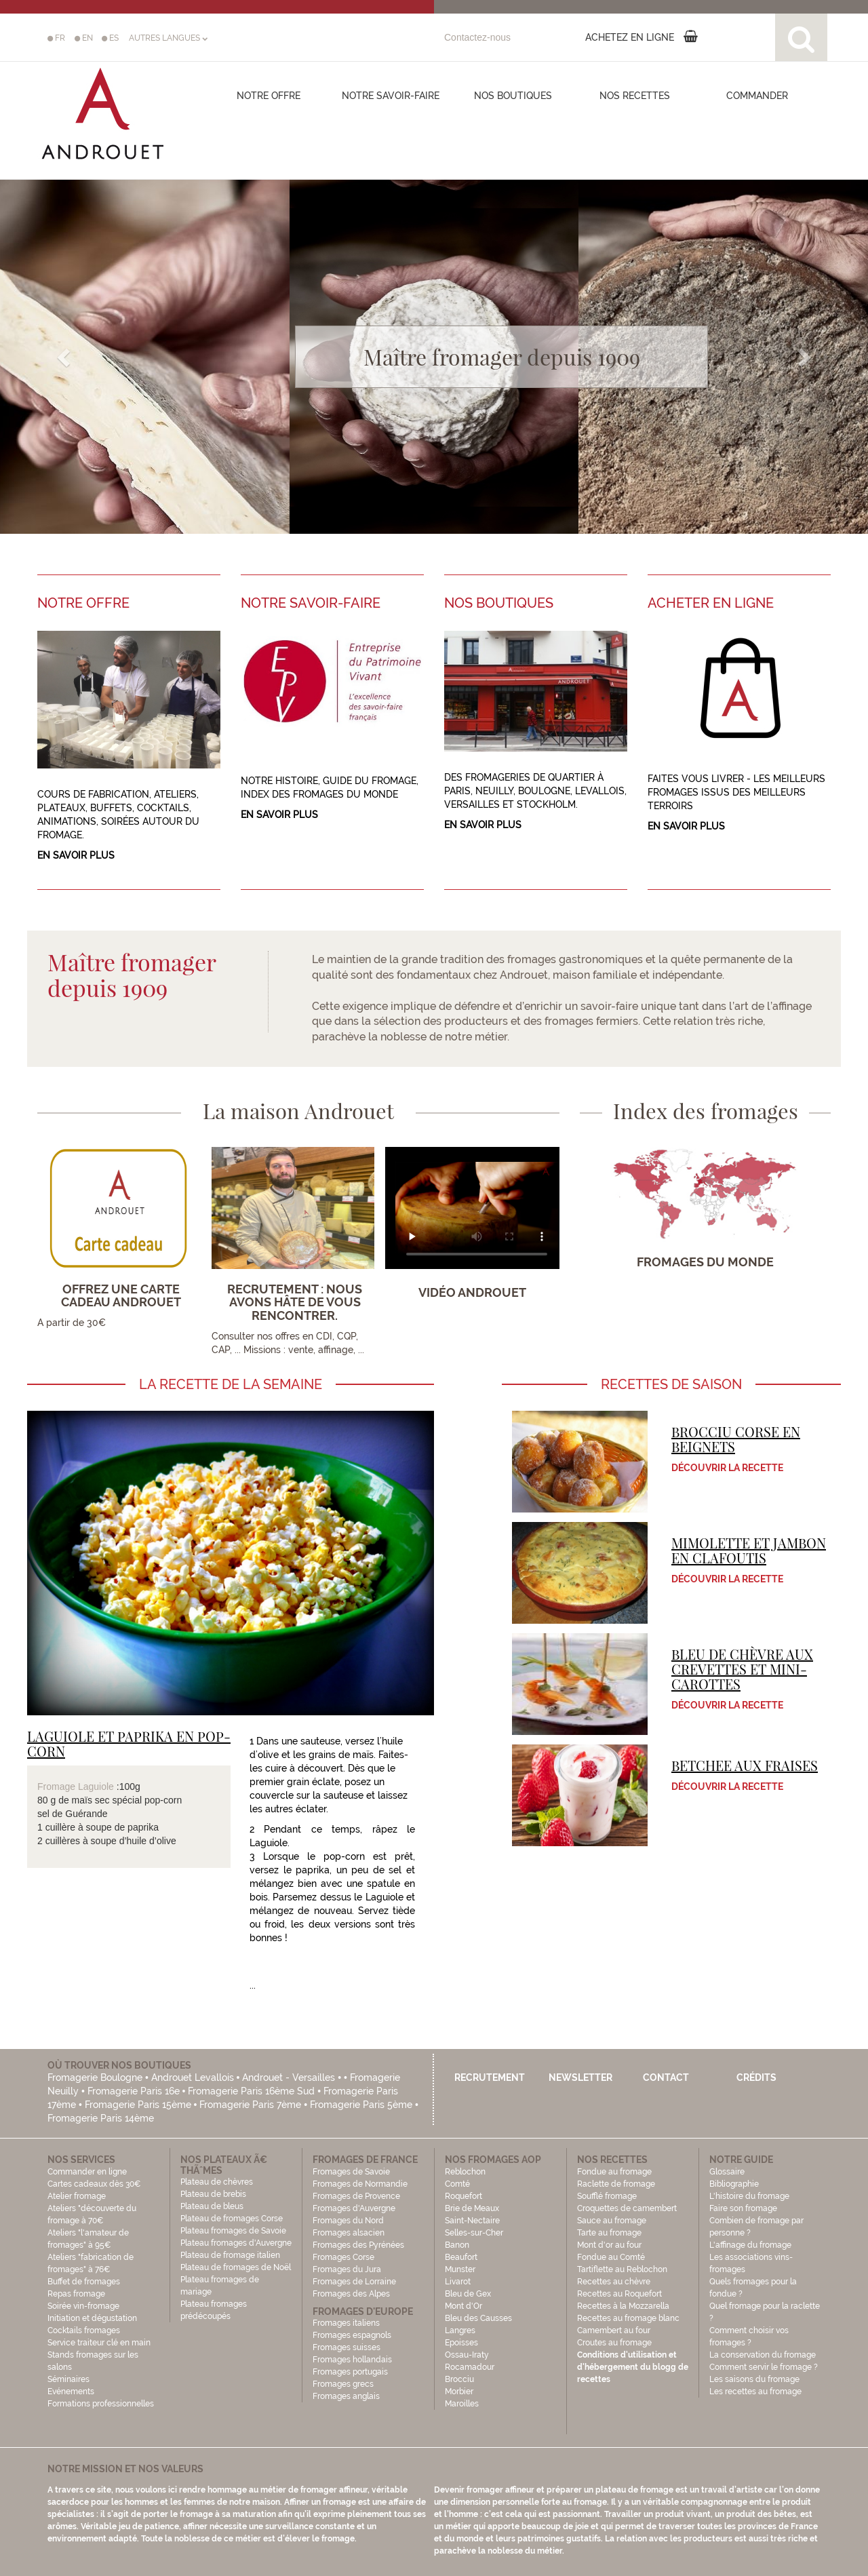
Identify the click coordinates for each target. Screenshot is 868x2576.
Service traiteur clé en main (99, 2342)
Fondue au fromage (614, 2172)
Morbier (459, 2391)
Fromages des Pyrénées (358, 2245)
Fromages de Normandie (360, 2184)
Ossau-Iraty (468, 2355)
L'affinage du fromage (750, 2245)
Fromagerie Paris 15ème (138, 2104)
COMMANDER (757, 95)
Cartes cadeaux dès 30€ (94, 2184)
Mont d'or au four (609, 2245)
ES (110, 38)
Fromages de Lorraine (354, 2281)
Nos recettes (634, 95)
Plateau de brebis (213, 2194)
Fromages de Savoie (351, 2172)
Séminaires (68, 2379)
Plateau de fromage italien (230, 2255)
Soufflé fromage (607, 2196)
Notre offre (268, 95)
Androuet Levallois (192, 2077)
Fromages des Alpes (351, 2294)
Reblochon (465, 2172)
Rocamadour (469, 2367)
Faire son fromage (743, 2208)
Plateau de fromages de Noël (235, 2267)
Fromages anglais (346, 2396)
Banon (457, 2245)
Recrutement (489, 2077)
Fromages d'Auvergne (354, 2208)
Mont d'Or (463, 2306)
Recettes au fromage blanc (628, 2318)
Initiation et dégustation (92, 2318)
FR (56, 38)
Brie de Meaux (472, 2208)
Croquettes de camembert (627, 2208)
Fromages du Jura (347, 2269)
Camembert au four (613, 2330)
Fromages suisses (346, 2347)
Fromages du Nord (348, 2220)
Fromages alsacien (348, 2233)
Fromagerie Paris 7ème (250, 2104)
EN (84, 38)
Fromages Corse (343, 2257)
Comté (457, 2184)
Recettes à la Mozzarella (623, 2306)
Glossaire (728, 2172)
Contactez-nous (477, 37)
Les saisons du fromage (754, 2379)
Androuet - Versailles (288, 2077)
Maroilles (462, 2403)
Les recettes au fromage (755, 2391)
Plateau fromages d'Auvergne (236, 2243)
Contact (666, 2077)
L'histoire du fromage (749, 2196)
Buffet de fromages (83, 2281)
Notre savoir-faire (390, 95)
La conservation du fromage (762, 2355)
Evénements (70, 2391)
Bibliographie (734, 2184)
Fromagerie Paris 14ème (100, 2118)
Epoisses (461, 2342)
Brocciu (459, 2379)
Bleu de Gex (468, 2294)
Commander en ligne (87, 2172)
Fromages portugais (350, 2372)
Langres (460, 2330)
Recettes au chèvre (613, 2281)
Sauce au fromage (611, 2220)
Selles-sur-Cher (474, 2233)
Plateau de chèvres (217, 2182)
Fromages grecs (343, 2384)
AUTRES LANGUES (168, 38)
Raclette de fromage (616, 2184)
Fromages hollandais (352, 2359)
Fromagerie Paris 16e (133, 2091)
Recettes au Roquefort (619, 2294)
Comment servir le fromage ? (763, 2367)
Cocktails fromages (83, 2330)
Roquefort (463, 2196)
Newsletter (580, 2077)
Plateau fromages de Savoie (233, 2231)
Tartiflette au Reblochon (622, 2269)
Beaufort (461, 2257)
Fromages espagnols (352, 2335)
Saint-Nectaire (472, 2220)
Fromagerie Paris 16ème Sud (251, 2091)
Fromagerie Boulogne (94, 2077)
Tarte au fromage (609, 2233)
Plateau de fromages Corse (231, 2218)
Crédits (756, 2077)
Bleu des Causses (478, 2318)
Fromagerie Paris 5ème (361, 2104)
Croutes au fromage (614, 2342)
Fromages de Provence (356, 2196)
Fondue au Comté (611, 2257)
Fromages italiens (346, 2323)
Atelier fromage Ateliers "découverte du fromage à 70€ (91, 2208)
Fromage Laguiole (75, 1786)
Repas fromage (76, 2294)
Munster (460, 2269)
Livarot (458, 2281)
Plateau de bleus (211, 2206)
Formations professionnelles (100, 2403)
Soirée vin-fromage (83, 2306)
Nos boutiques (513, 95)
